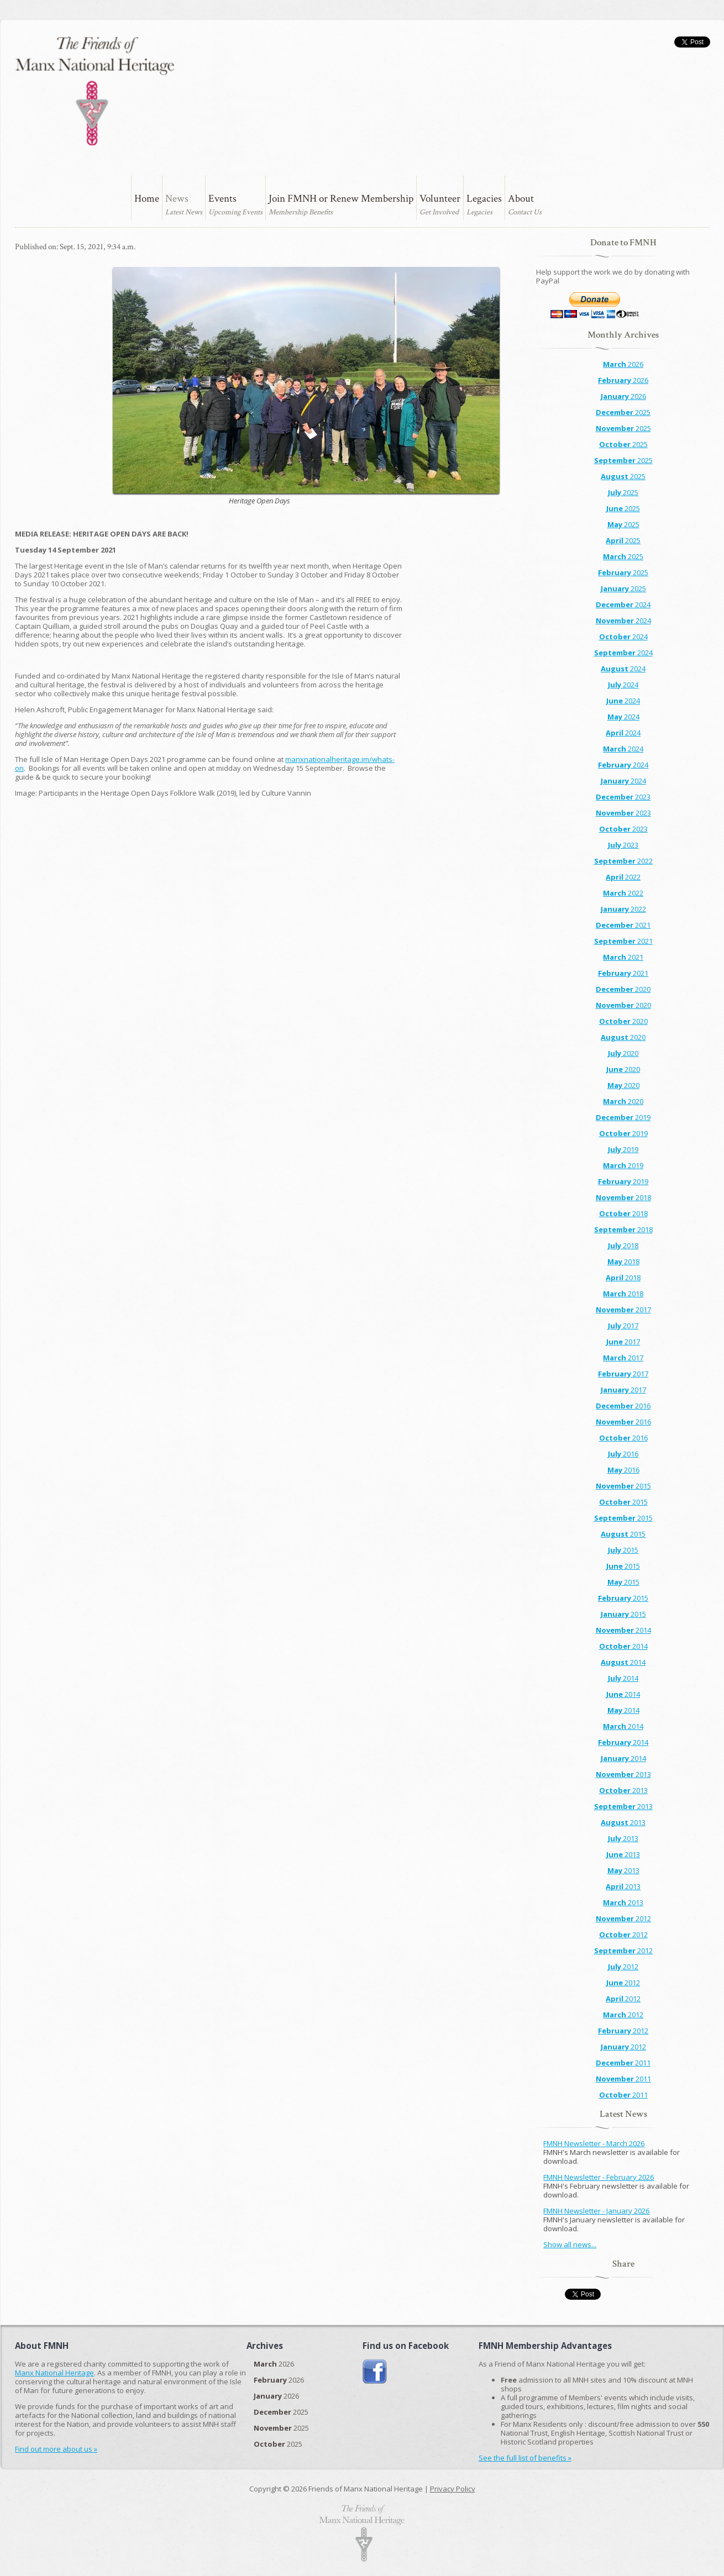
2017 (623, 1310)
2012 (623, 1918)
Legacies (484, 199)
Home (146, 199)
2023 (623, 797)
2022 (623, 861)
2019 (623, 1117)
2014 (623, 1630)
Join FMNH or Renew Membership (341, 199)
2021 (623, 925)
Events (222, 199)
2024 (623, 604)
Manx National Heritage (54, 2373)
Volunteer (439, 199)
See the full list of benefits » (525, 2458)
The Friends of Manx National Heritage (94, 90)
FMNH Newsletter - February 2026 (598, 2177)
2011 (623, 2063)
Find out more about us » (56, 2449)
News (176, 199)
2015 (623, 1486)
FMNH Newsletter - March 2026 (593, 2143)
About (521, 199)
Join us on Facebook (375, 2371)
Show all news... (569, 2244)
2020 (623, 989)
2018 (623, 1197)
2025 (623, 412)
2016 (623, 1406)
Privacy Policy (452, 2489)
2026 (623, 364)
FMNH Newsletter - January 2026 (596, 2210)
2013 (623, 1774)
